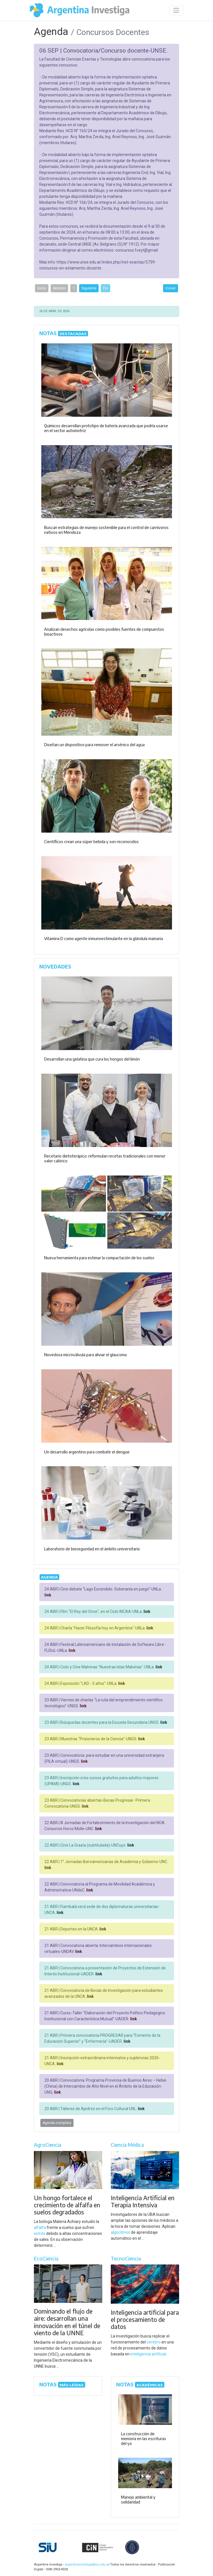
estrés (39, 2233)
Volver (170, 288)
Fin (105, 288)
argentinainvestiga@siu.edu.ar (86, 2564)
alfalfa (40, 2227)
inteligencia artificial (148, 2354)
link (47, 1595)
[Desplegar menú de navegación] (176, 10)
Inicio (41, 288)
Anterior (59, 288)
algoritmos (120, 2232)
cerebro (154, 2342)
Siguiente (88, 288)
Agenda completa (57, 2123)
